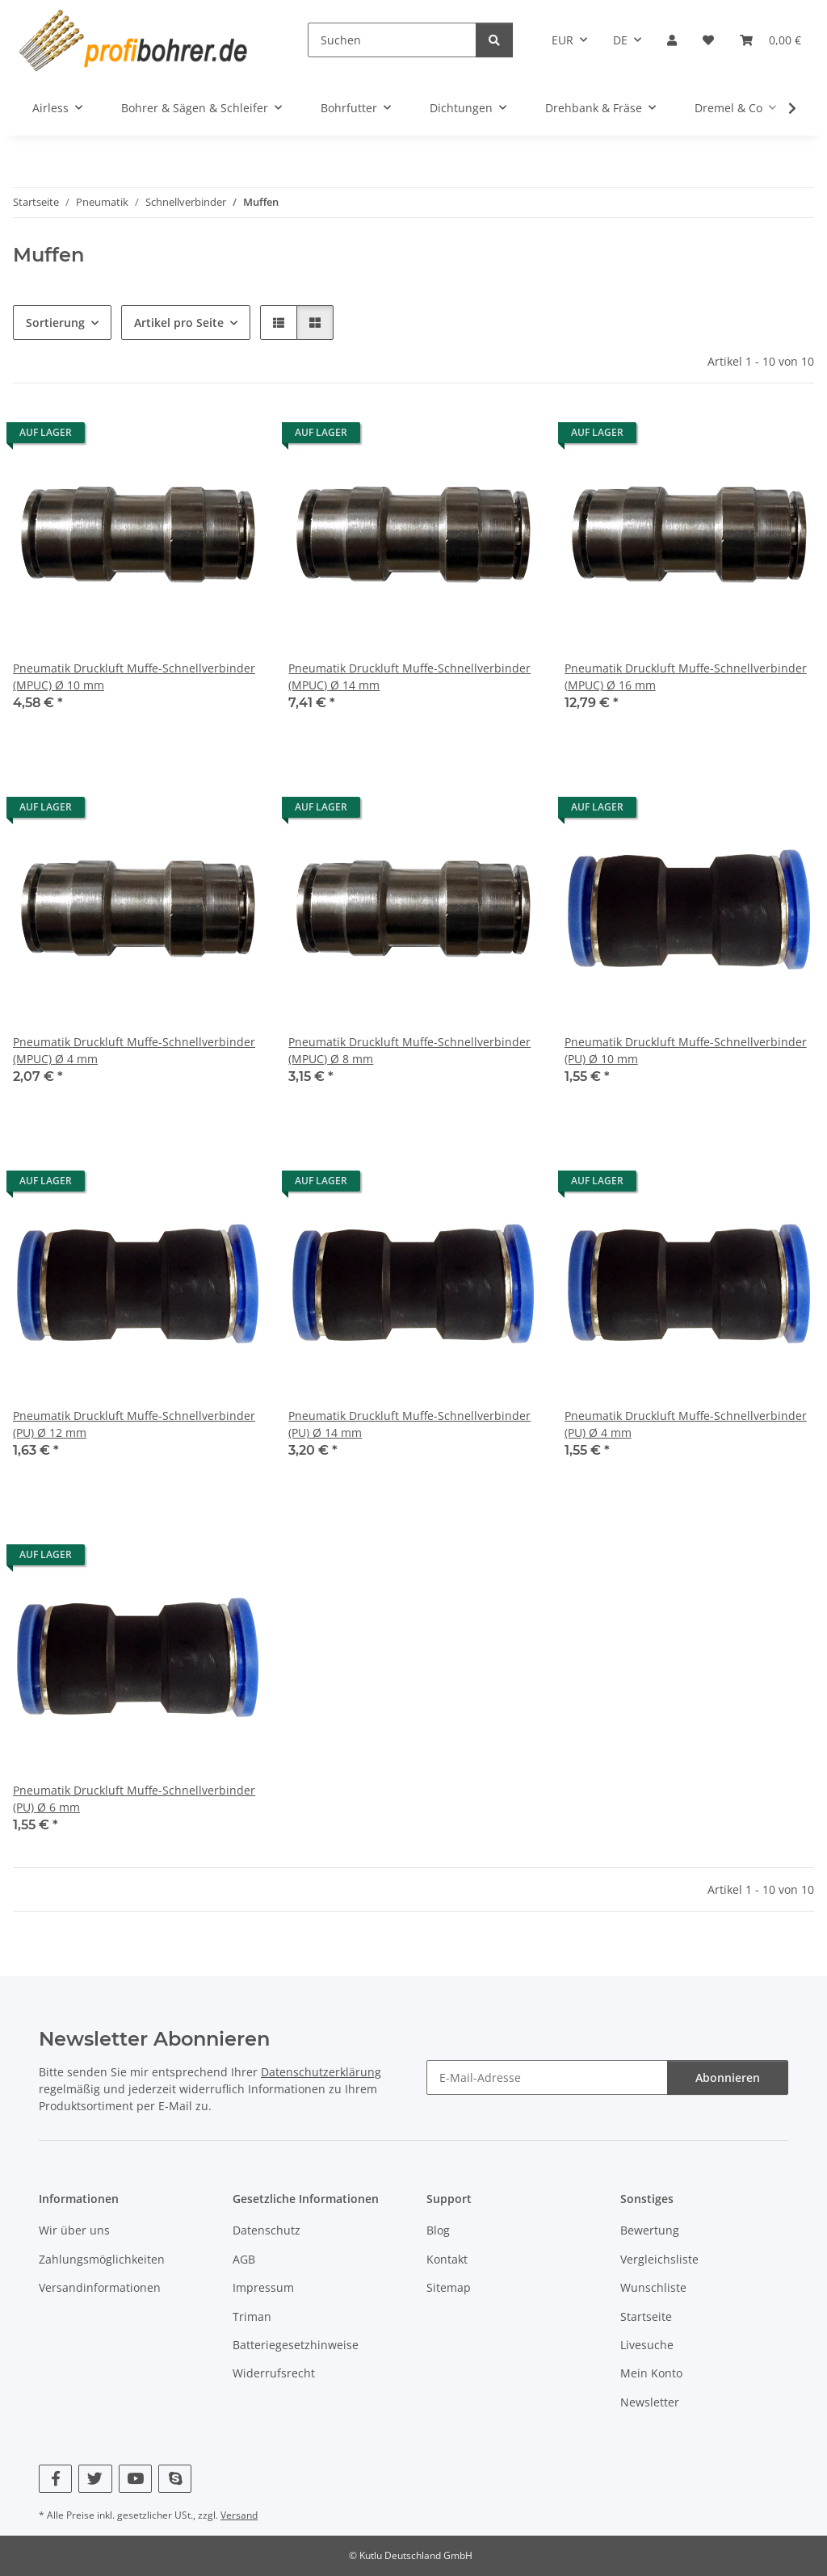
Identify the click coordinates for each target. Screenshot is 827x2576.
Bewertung (649, 2231)
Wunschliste (653, 2287)
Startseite (646, 2316)
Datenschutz (266, 2231)
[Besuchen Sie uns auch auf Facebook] (55, 2479)
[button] (672, 40)
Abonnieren (727, 2077)
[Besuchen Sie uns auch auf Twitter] (94, 2479)
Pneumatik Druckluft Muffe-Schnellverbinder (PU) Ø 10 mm (686, 1050)
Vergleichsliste (659, 2259)
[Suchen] (392, 40)
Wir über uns (74, 2231)
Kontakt (447, 2259)
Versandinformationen (100, 2287)
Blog (438, 2231)
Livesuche (647, 2344)
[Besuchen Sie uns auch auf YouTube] (135, 2479)
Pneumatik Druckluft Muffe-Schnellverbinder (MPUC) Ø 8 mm (409, 1050)
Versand (239, 2515)
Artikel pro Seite (179, 322)
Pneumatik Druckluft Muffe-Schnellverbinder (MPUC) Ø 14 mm (409, 676)
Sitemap (448, 2287)
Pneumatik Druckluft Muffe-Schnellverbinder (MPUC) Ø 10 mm (134, 676)
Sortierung (55, 322)
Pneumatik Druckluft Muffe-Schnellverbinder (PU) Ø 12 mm (134, 1424)
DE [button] (620, 40)
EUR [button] (562, 40)
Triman (252, 2316)
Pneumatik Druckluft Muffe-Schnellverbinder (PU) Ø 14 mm (409, 1424)
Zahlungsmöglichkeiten (102, 2259)
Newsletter (649, 2402)
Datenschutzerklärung (321, 2072)
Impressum (263, 2287)
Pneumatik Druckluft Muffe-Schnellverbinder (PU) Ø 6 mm (134, 1798)
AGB (244, 2259)
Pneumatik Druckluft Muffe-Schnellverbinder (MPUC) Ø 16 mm (686, 676)
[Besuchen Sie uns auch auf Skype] (174, 2479)
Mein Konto (651, 2373)
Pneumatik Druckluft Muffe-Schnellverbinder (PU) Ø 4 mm (686, 1424)
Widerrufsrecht (274, 2373)
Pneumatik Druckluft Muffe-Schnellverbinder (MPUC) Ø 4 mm (134, 1050)
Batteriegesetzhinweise (296, 2344)
